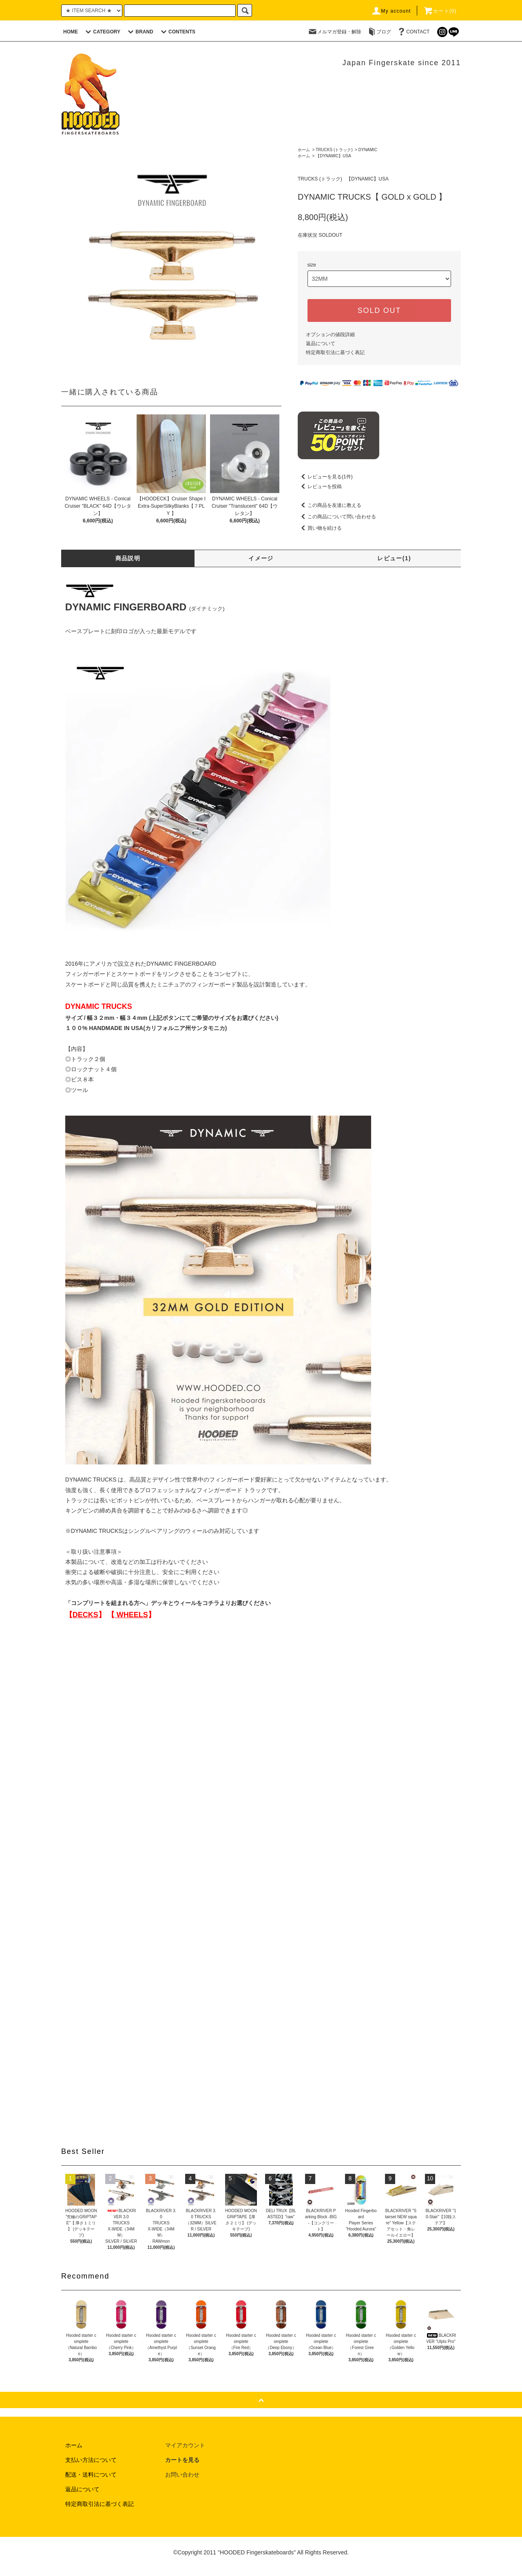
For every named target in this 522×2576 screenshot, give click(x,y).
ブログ (379, 32)
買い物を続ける (320, 528)
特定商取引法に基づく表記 (335, 352)
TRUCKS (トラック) (334, 150)
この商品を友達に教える (329, 505)
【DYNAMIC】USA (333, 156)
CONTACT (412, 32)
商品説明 (128, 558)
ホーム (304, 150)
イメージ (261, 558)
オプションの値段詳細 (330, 334)
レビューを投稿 (320, 486)
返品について (320, 343)
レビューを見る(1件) (325, 477)
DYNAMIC (367, 150)
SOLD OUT (379, 310)
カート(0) (440, 11)
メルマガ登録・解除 (334, 32)
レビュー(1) (394, 558)
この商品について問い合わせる (337, 517)
